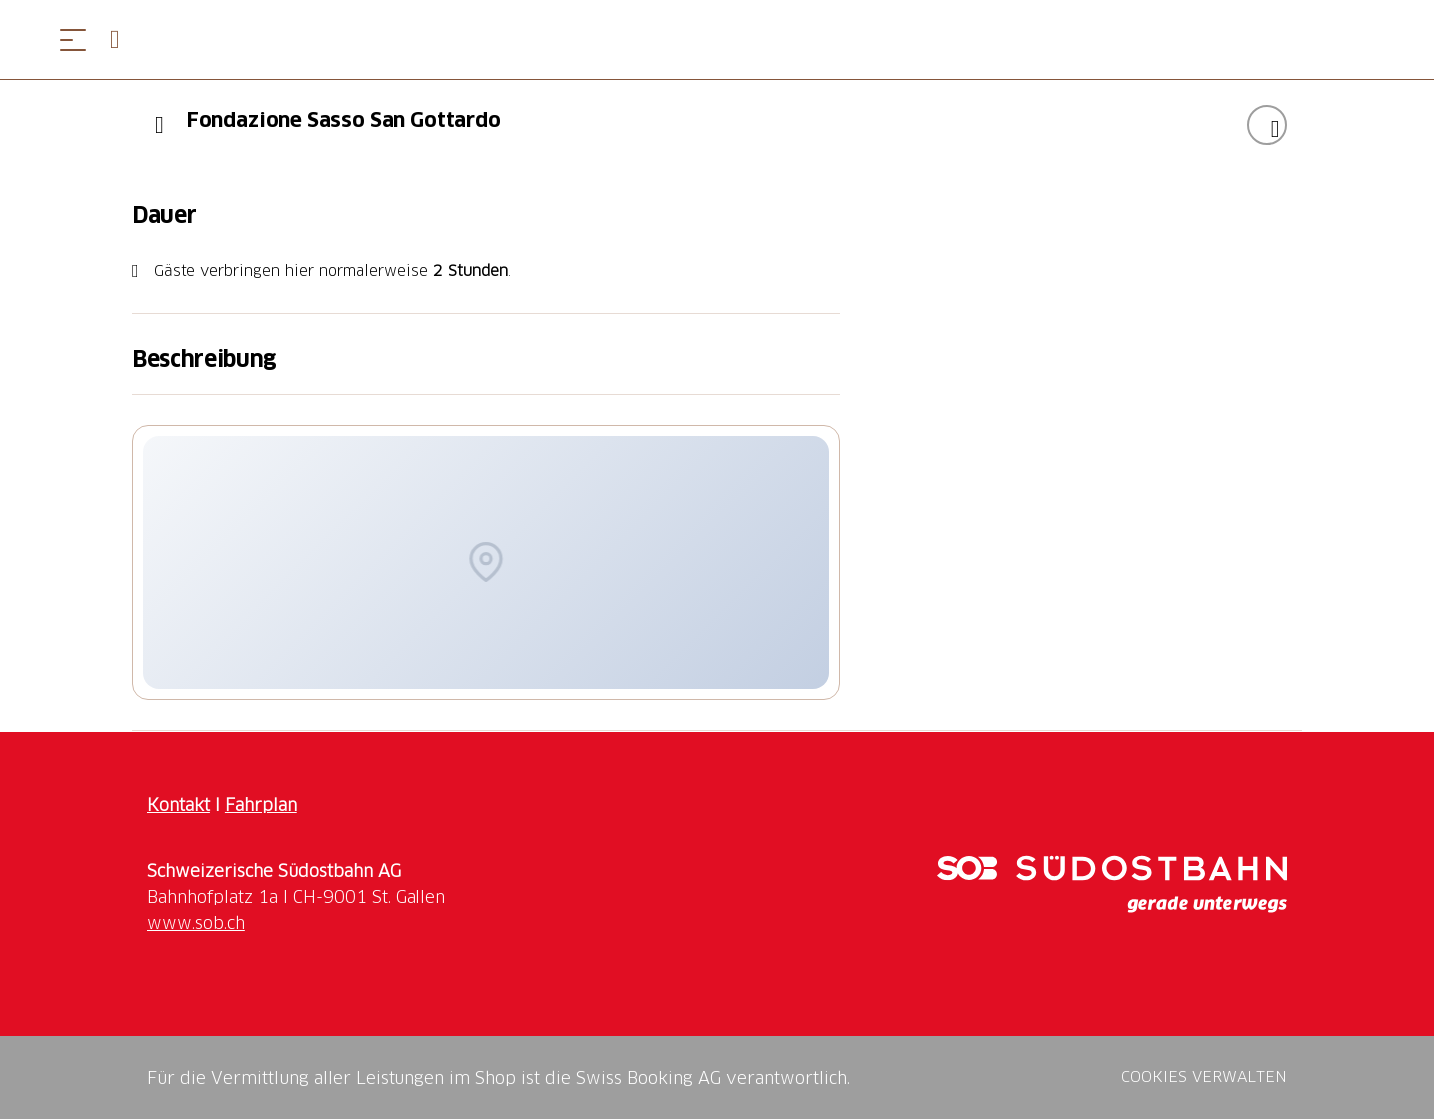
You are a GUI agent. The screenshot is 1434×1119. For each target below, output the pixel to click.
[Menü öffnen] (73, 39)
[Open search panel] (123, 39)
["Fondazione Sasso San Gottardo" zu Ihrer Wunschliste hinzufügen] (1267, 125)
